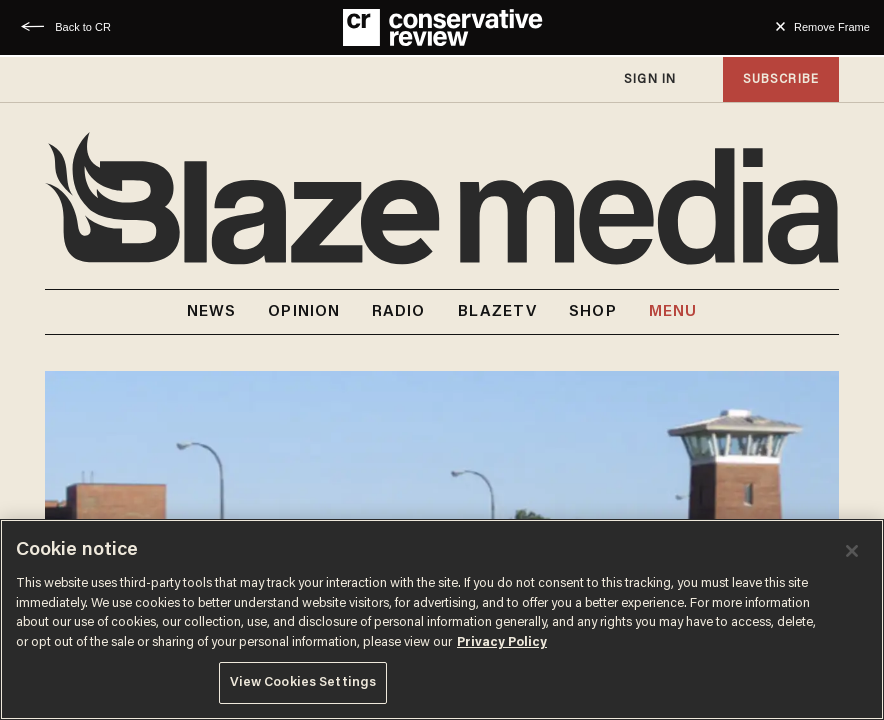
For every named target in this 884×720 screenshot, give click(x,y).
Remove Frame (832, 27)
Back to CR (83, 27)
